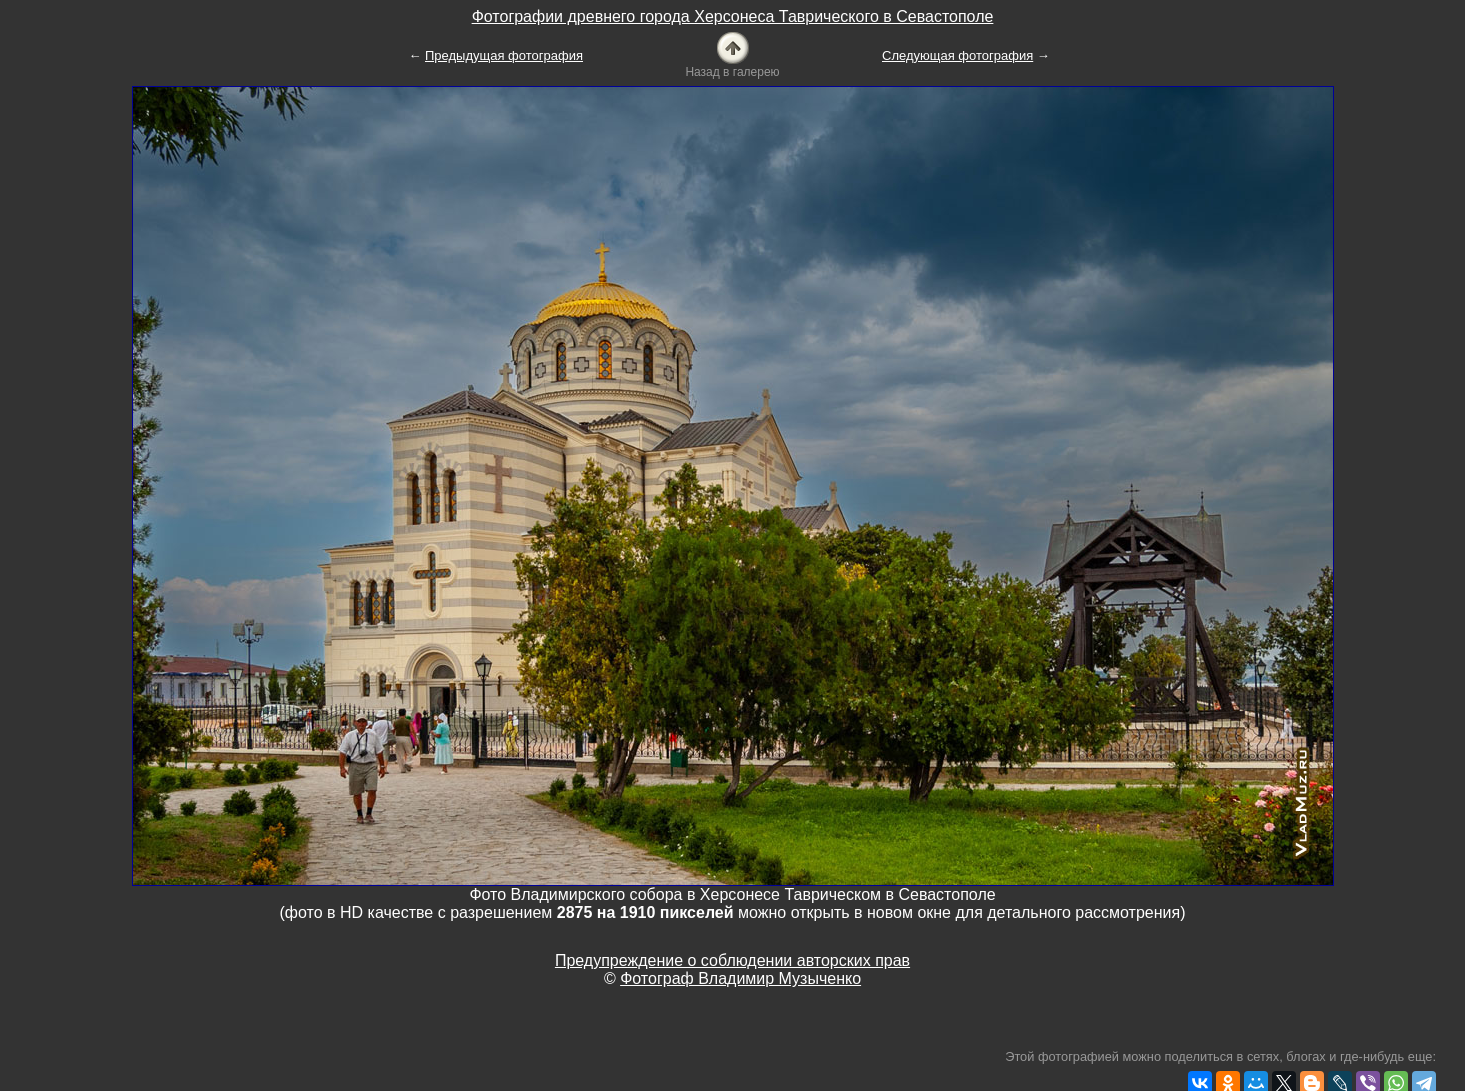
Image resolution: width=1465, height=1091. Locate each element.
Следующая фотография (957, 55)
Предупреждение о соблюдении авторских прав (732, 960)
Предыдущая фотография (504, 55)
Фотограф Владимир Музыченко (740, 978)
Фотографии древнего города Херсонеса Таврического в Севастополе (733, 16)
